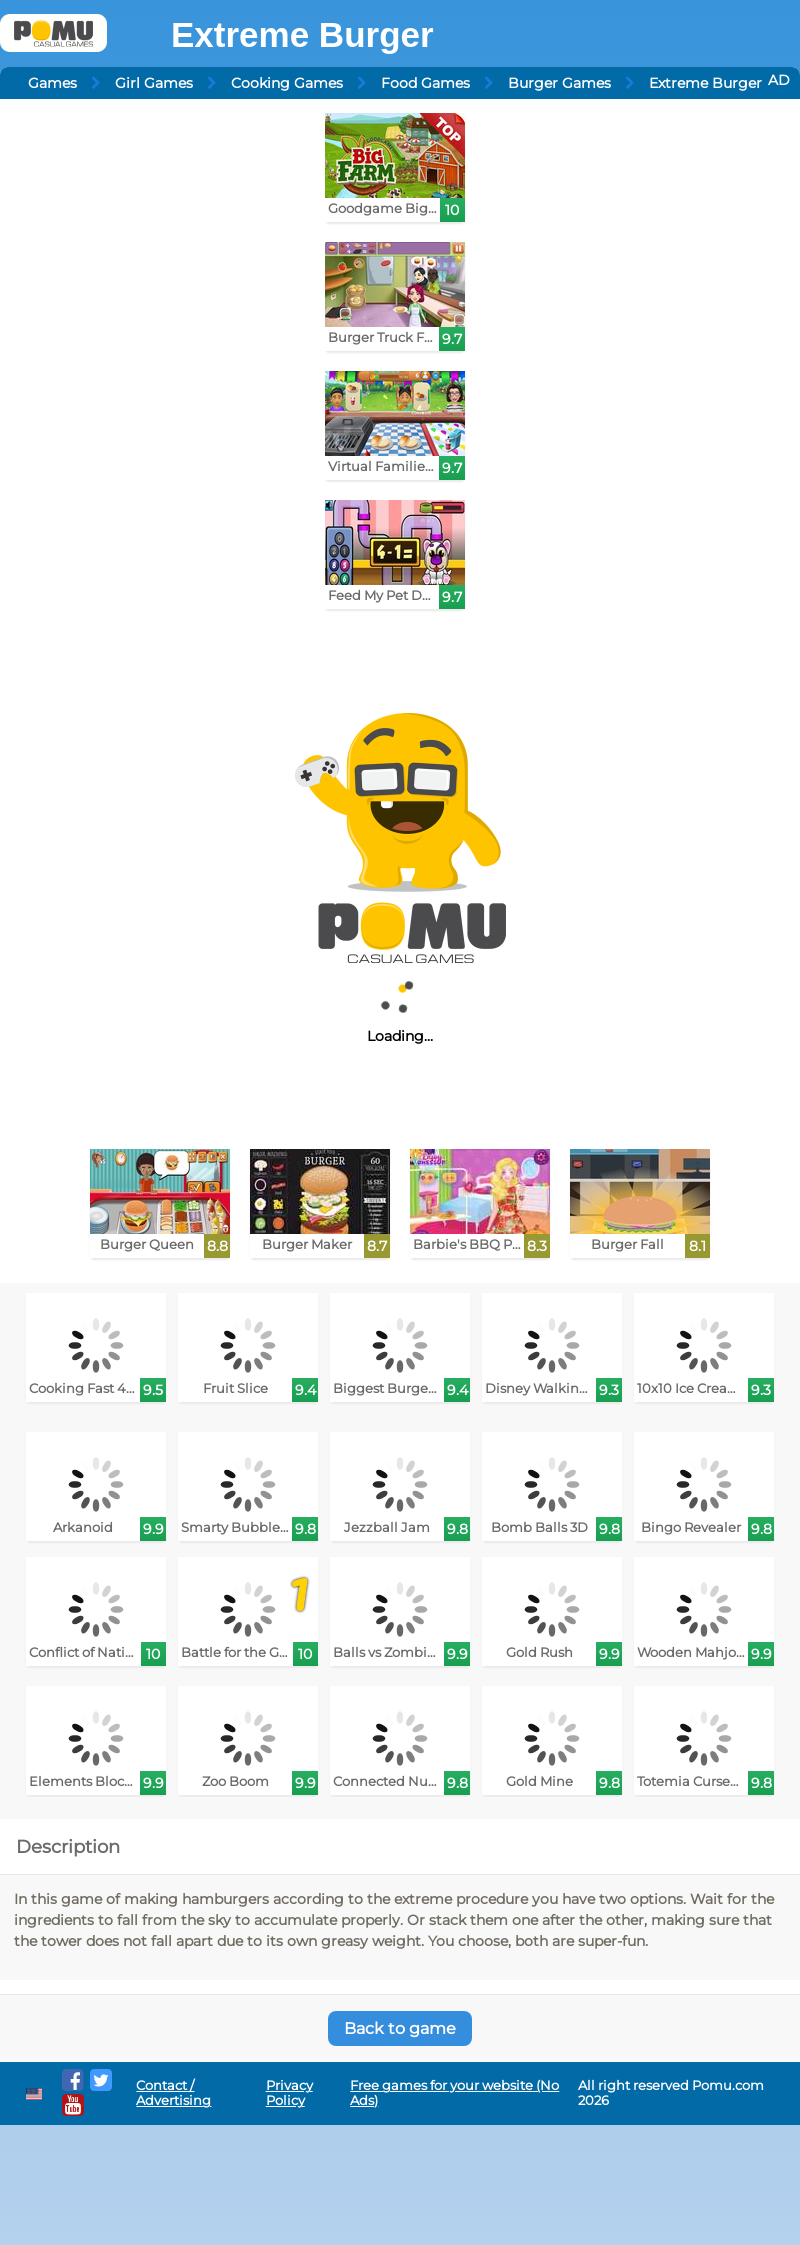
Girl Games (154, 83)
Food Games (425, 83)
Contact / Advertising (173, 2093)
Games (52, 83)
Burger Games (559, 83)
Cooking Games (287, 83)
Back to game (400, 2028)
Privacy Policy (289, 2093)
